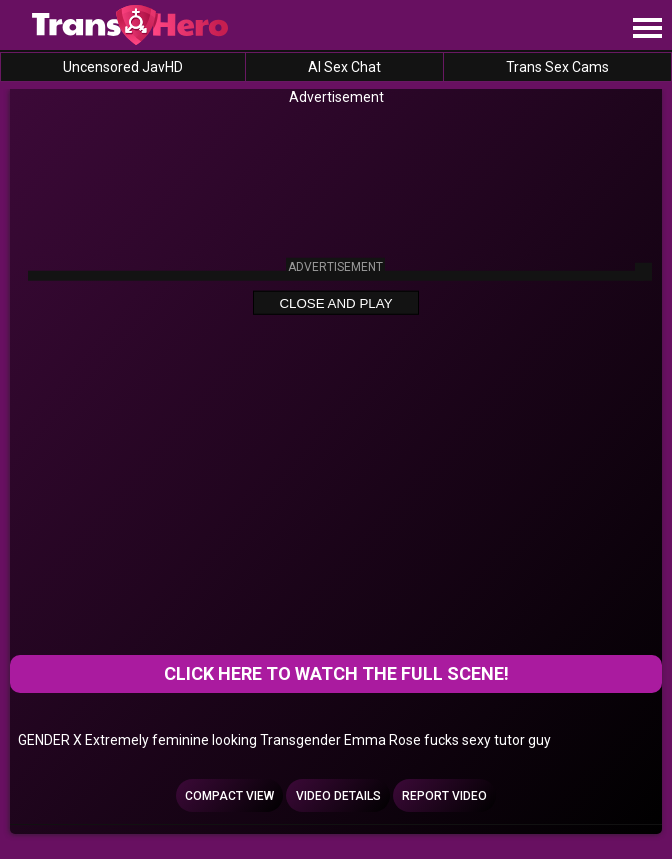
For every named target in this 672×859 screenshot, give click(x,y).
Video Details (338, 796)
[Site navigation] (647, 29)
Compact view (229, 796)
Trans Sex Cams (557, 67)
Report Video (444, 796)
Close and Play (335, 303)
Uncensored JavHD (123, 67)
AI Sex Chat (344, 67)
